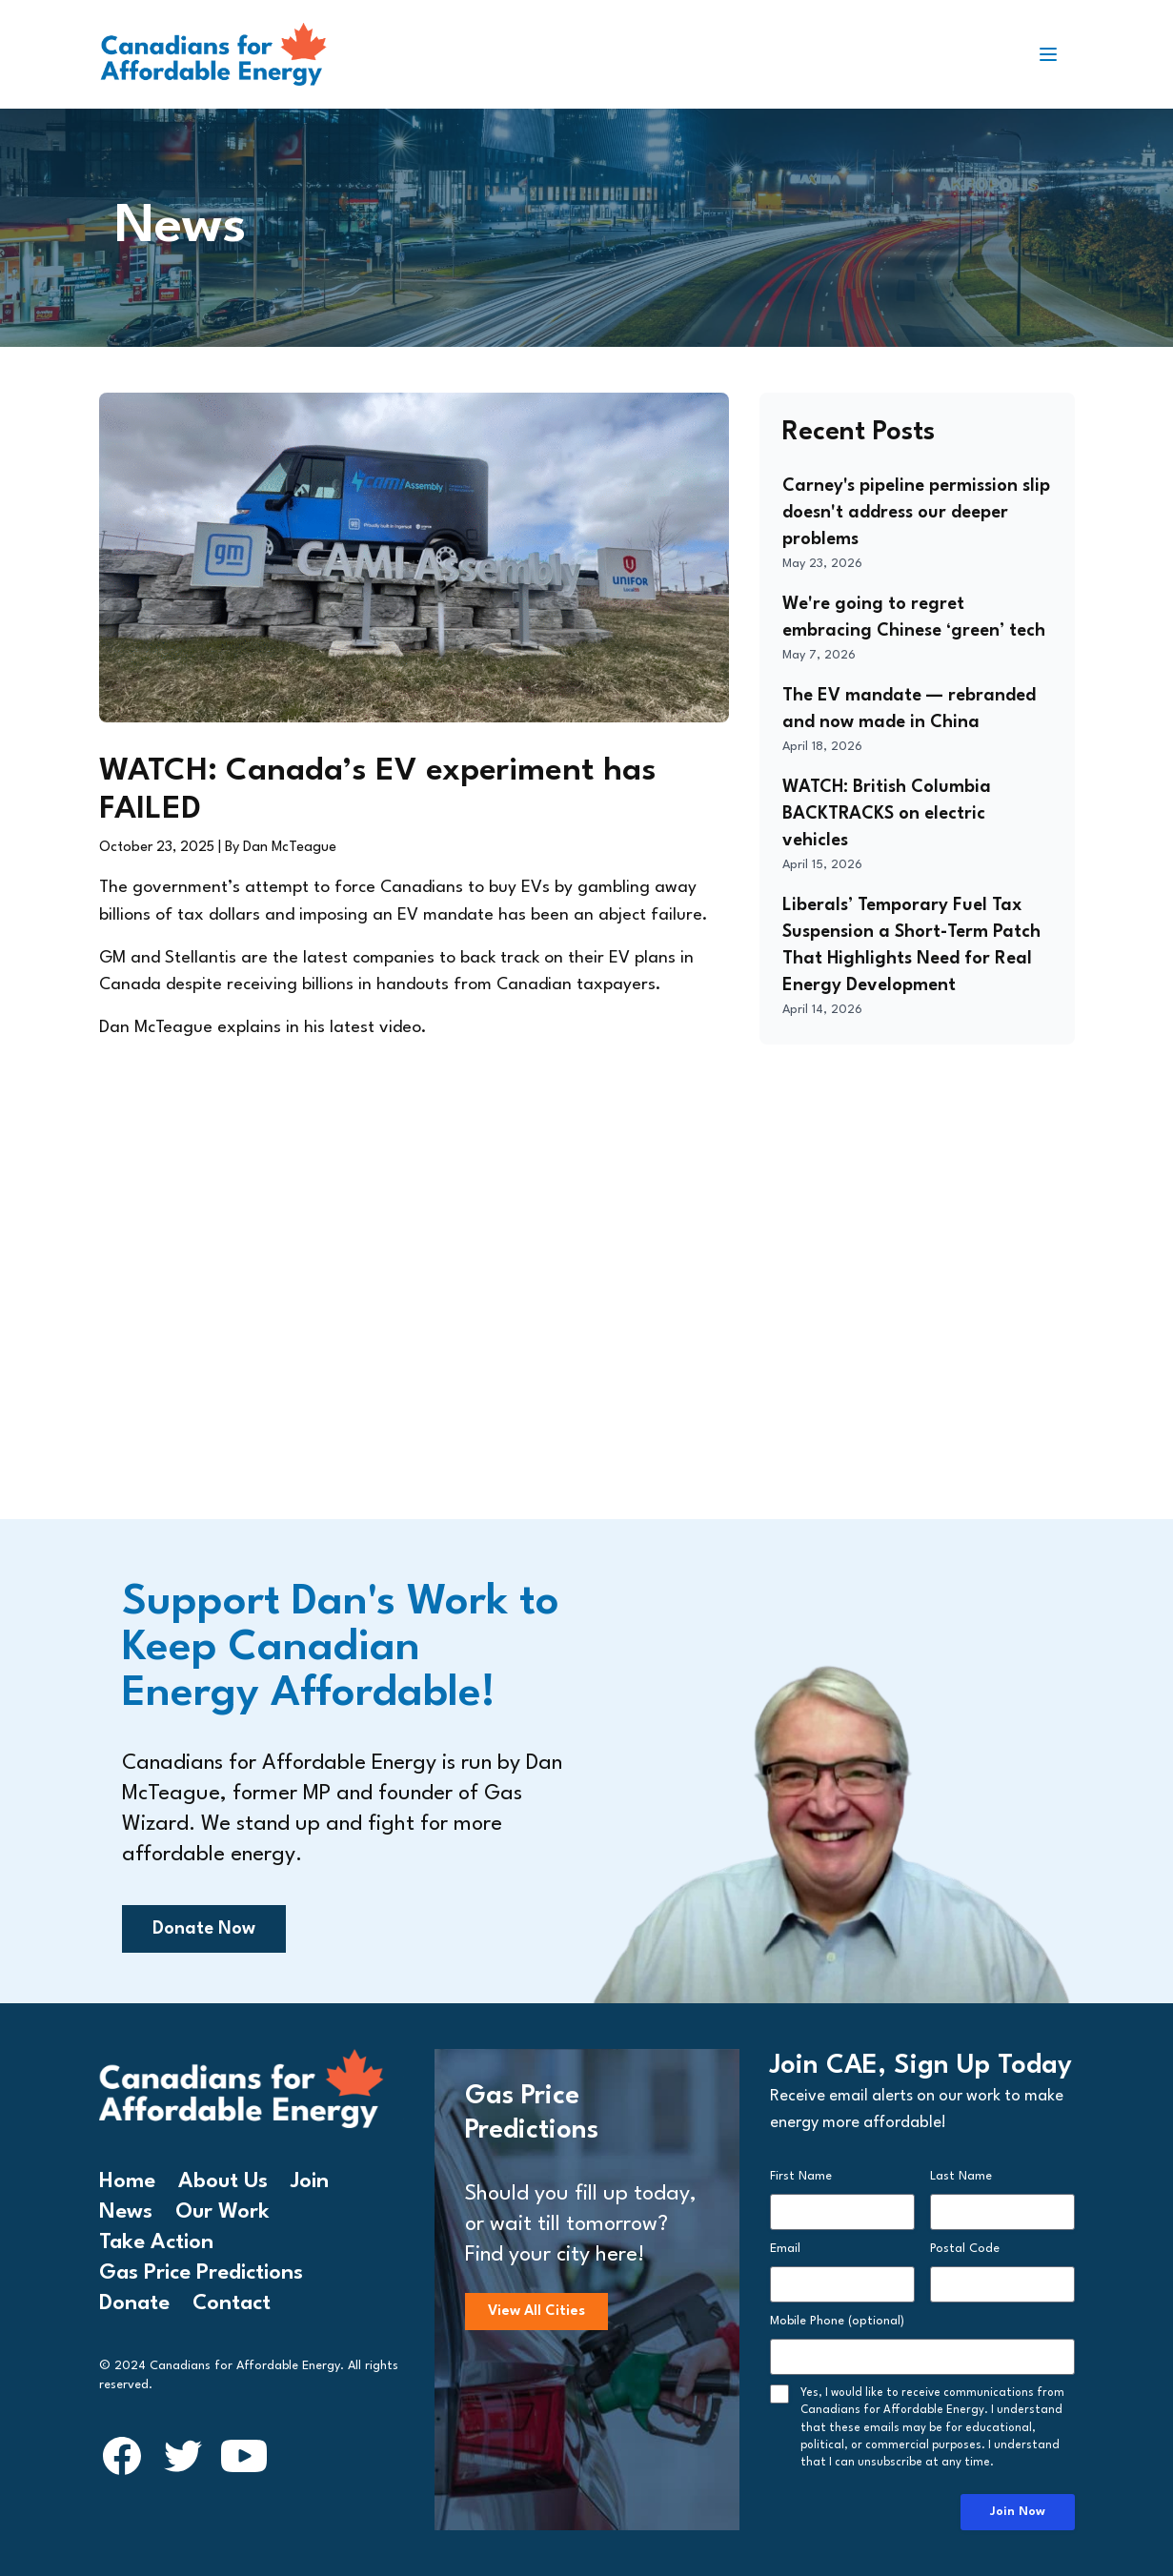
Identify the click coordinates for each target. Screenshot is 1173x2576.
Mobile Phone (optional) (837, 2321)
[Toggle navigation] (1056, 54)
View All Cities (536, 2311)
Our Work (222, 2211)
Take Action (156, 2242)
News (125, 2211)
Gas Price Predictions (201, 2272)
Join (310, 2181)
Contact (231, 2303)
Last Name (961, 2176)
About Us (223, 2181)
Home (127, 2181)
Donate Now (203, 1928)
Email (785, 2248)
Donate (134, 2303)
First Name (801, 2176)
